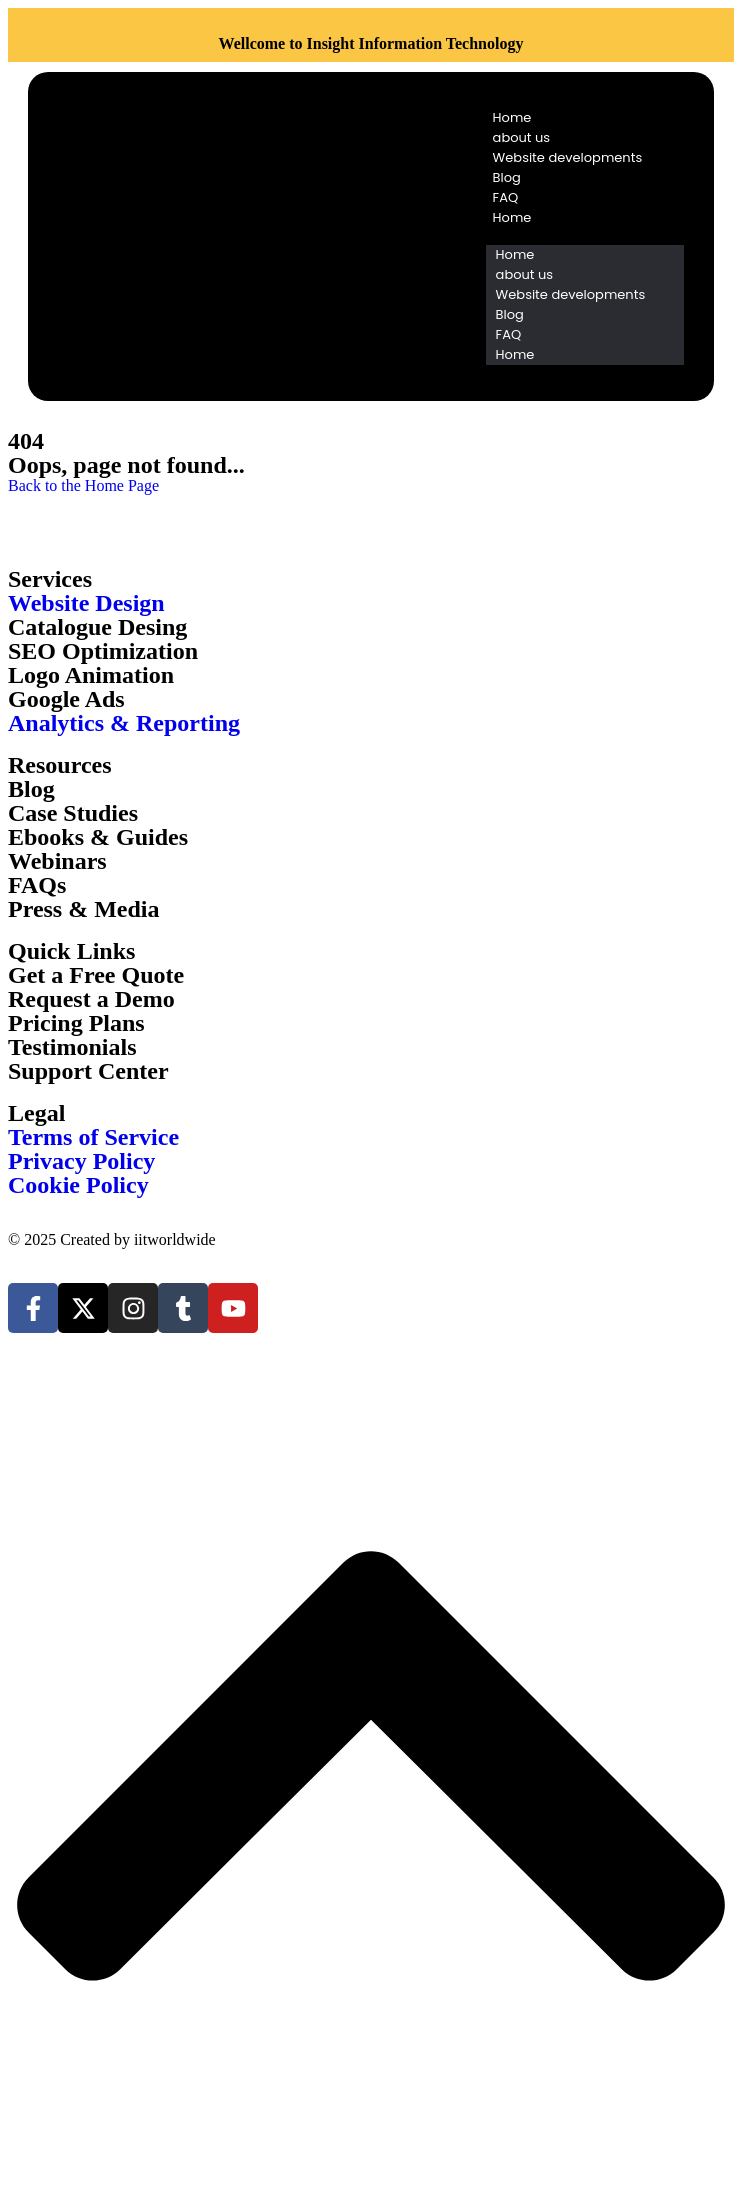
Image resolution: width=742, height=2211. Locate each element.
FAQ (506, 197)
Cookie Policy (78, 1185)
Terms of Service (93, 1137)
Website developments (568, 157)
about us (522, 137)
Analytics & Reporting (124, 723)
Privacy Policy (81, 1161)
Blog (507, 177)
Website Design (86, 603)
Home (512, 117)
